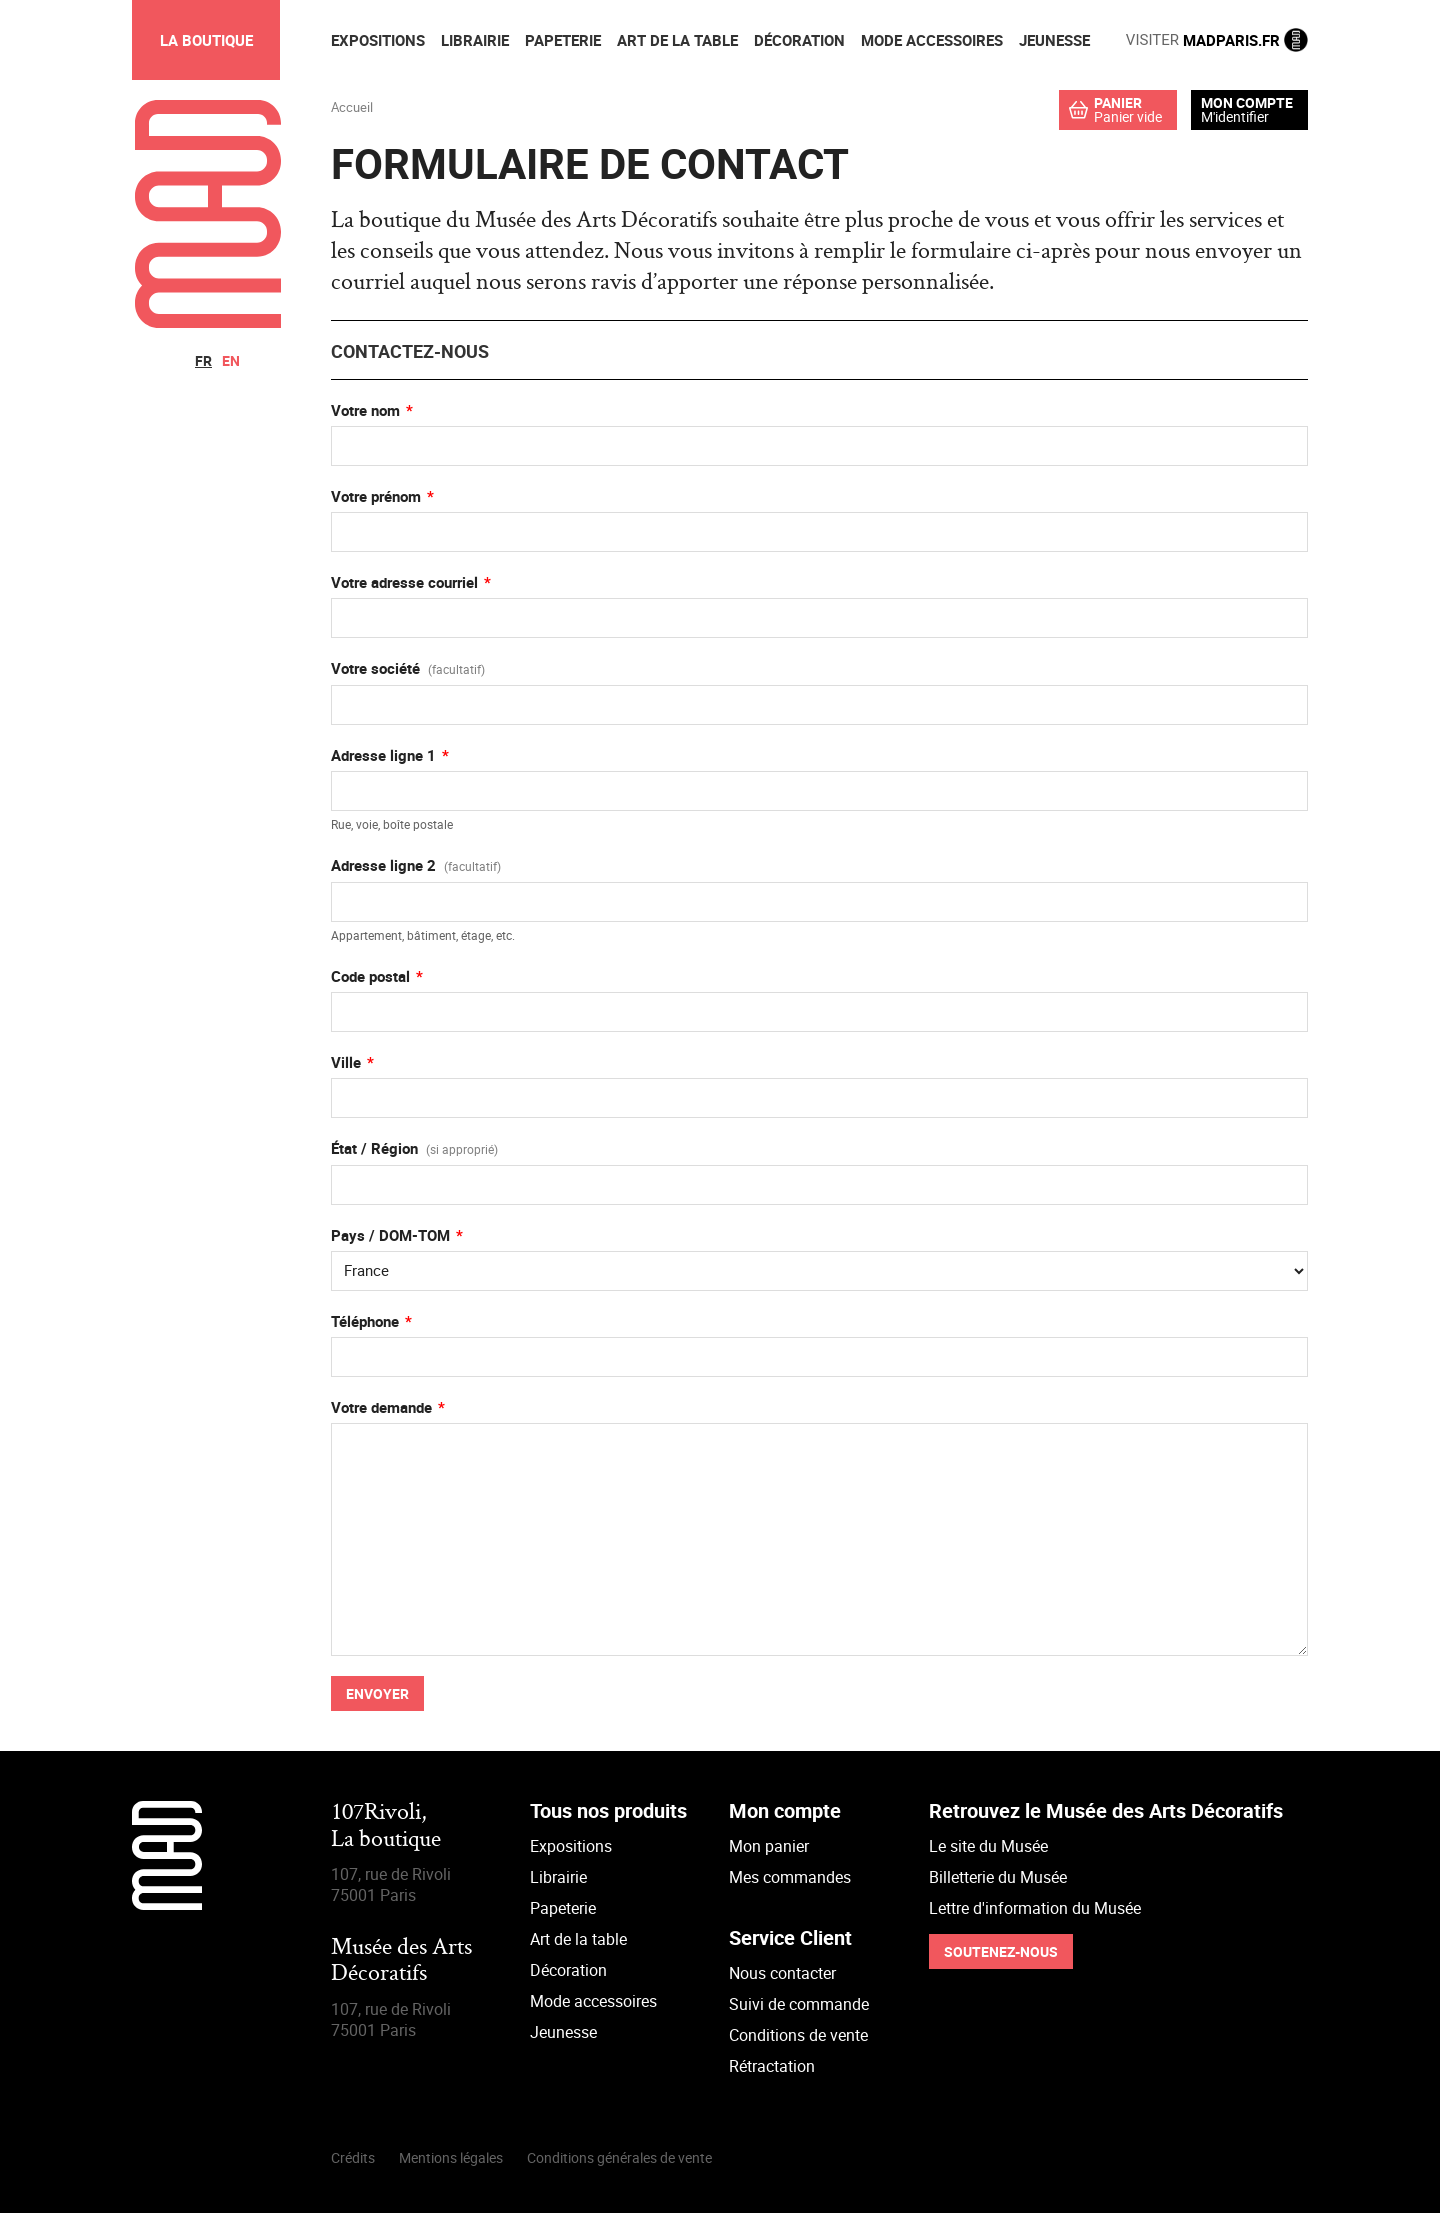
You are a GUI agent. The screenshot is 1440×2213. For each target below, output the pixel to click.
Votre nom (365, 410)
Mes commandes (790, 1877)
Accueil (352, 107)
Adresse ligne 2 (416, 865)
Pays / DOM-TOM (390, 1235)
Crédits (353, 2157)
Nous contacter (782, 1973)
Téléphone (365, 1321)
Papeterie (563, 1908)
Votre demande (381, 1407)
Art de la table (578, 1939)
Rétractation (772, 2066)
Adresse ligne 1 (383, 755)
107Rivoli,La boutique (386, 1826)
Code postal (370, 976)
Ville (346, 1062)
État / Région (414, 1148)
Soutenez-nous (1001, 1951)
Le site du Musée (988, 1846)
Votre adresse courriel (404, 582)
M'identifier (1235, 116)
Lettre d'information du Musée (1035, 1908)
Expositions (571, 1846)
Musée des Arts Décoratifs (401, 1961)
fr (203, 360)
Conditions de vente (798, 2035)
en (231, 360)
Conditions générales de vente (619, 2157)
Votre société (408, 668)
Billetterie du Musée (998, 1877)
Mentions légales (451, 2157)
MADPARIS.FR (1217, 40)
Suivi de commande (799, 2004)
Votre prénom (376, 496)
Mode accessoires (593, 2001)
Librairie (558, 1877)
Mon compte (1247, 103)
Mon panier (769, 1846)
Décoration (568, 1970)
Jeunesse (563, 2032)
